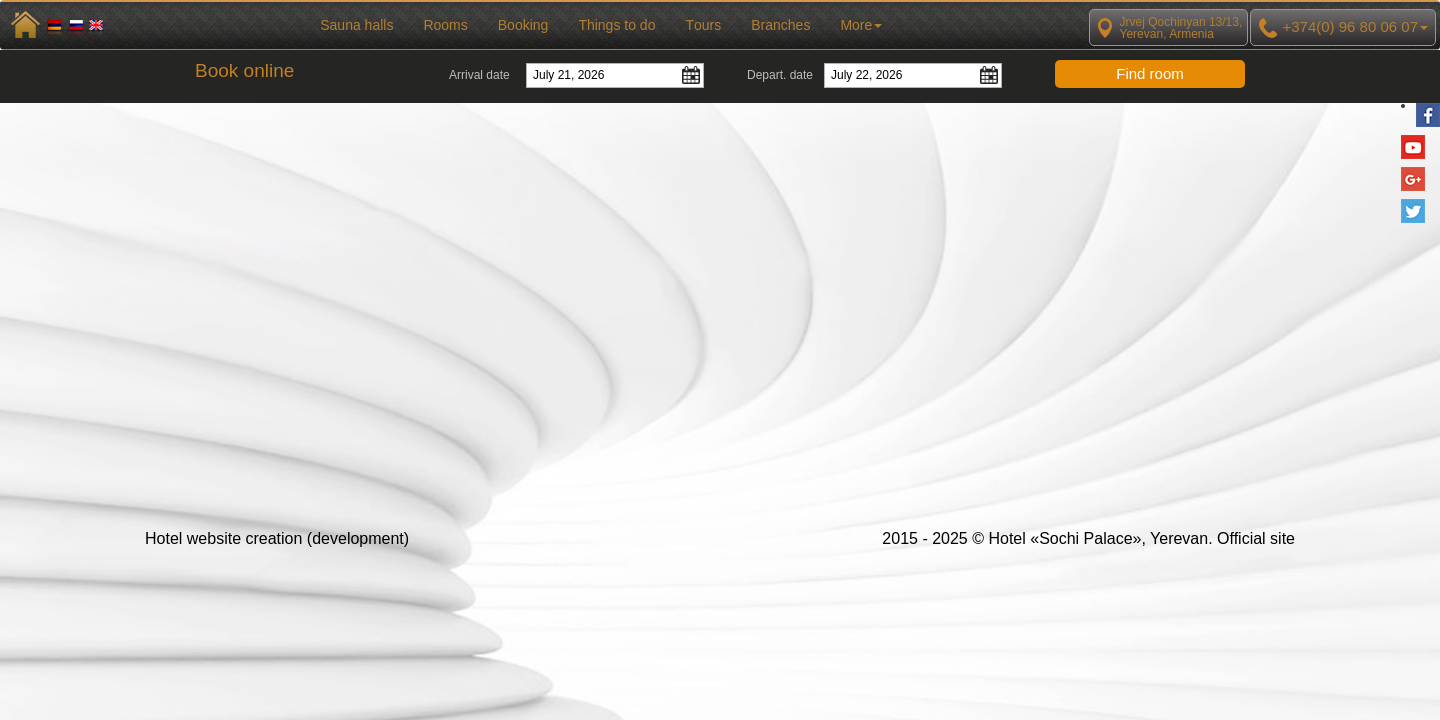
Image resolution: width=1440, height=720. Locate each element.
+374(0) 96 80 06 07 (1343, 28)
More (861, 25)
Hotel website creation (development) (277, 538)
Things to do (616, 25)
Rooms (445, 25)
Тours (703, 25)
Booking (523, 25)
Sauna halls (356, 25)
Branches (780, 25)
